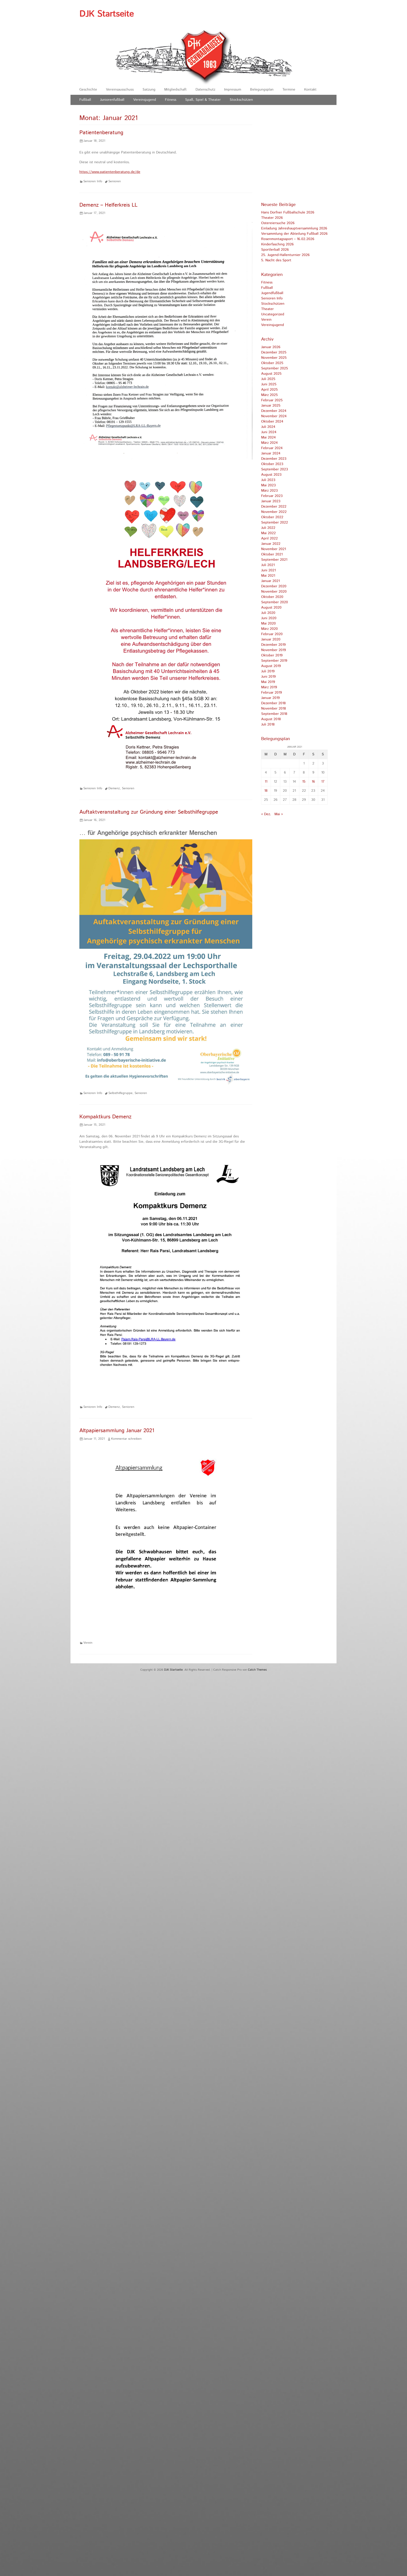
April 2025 (269, 389)
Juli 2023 (268, 480)
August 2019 (271, 666)
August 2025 (271, 373)
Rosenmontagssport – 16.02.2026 (287, 239)
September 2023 (274, 469)
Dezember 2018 (273, 703)
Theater (267, 309)
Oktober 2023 (272, 464)
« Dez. (266, 814)
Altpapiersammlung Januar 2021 (116, 1430)
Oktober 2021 (272, 554)
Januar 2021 (270, 581)
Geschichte (88, 89)
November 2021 (273, 549)
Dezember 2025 (273, 352)
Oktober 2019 (272, 655)
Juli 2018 (268, 724)
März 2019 (269, 687)
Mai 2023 (268, 485)
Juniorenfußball (112, 99)
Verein (87, 1643)
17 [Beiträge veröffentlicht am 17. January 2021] (323, 781)
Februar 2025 (272, 400)
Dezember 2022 (273, 506)
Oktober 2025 (272, 363)
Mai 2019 (268, 682)
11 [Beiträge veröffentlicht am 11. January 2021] (266, 781)
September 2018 (274, 713)
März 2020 (269, 628)
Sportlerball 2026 (275, 249)
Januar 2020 (270, 639)
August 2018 (271, 719)
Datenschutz (205, 89)
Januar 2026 (270, 347)
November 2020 (274, 591)
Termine (288, 89)
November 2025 (274, 357)
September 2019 (274, 660)
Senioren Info (92, 181)
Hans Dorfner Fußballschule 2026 (287, 212)
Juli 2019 (268, 671)
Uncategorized (272, 314)
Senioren (114, 181)
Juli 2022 (268, 527)
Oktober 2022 (272, 517)
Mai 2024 (268, 437)
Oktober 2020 (272, 596)
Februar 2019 (271, 692)
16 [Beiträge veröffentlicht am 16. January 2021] (313, 781)
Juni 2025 (268, 384)
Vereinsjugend (144, 99)
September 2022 (274, 522)
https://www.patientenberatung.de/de (109, 172)
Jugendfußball (272, 293)
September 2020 (274, 602)
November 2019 (273, 650)
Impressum (232, 89)
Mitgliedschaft (175, 89)
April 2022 (269, 538)
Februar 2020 (272, 634)
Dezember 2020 (273, 586)
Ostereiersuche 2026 (278, 223)
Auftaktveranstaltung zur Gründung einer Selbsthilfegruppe (148, 812)
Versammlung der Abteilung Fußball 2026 (294, 233)
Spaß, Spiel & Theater (203, 99)
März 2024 (269, 442)
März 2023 (269, 490)
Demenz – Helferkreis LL (108, 205)
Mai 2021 (268, 575)
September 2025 (274, 368)
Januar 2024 (270, 453)
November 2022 (274, 511)
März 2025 (269, 395)
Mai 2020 (268, 623)
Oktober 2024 (272, 421)
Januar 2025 (270, 405)
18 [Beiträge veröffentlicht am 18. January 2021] (266, 790)
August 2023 (271, 474)
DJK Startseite (106, 14)
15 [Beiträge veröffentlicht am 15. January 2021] (303, 781)
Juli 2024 (268, 426)
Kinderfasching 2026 (277, 244)
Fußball (85, 99)
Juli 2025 (268, 379)
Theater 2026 (272, 217)
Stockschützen (241, 99)
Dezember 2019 (273, 644)
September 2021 (274, 559)
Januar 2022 (270, 543)
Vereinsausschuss (120, 89)
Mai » (278, 814)
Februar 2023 (272, 496)
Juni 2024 (268, 432)
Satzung (149, 89)
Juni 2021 (268, 570)
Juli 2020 (268, 612)
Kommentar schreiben (126, 1439)
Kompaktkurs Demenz (105, 1117)
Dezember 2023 (273, 458)
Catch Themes (257, 1670)
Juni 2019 (268, 676)
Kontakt (310, 89)
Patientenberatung (101, 132)
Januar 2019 (270, 697)
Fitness (170, 99)
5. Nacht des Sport (276, 260)
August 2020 (271, 607)
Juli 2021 (268, 565)
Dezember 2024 (273, 410)
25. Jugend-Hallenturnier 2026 (285, 255)
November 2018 (273, 708)
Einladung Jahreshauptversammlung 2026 (294, 228)
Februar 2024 (272, 448)
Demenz (114, 788)
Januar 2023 (270, 501)
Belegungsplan (262, 89)
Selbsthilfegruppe (120, 1093)
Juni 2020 (268, 618)
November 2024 (274, 416)
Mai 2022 (268, 533)
